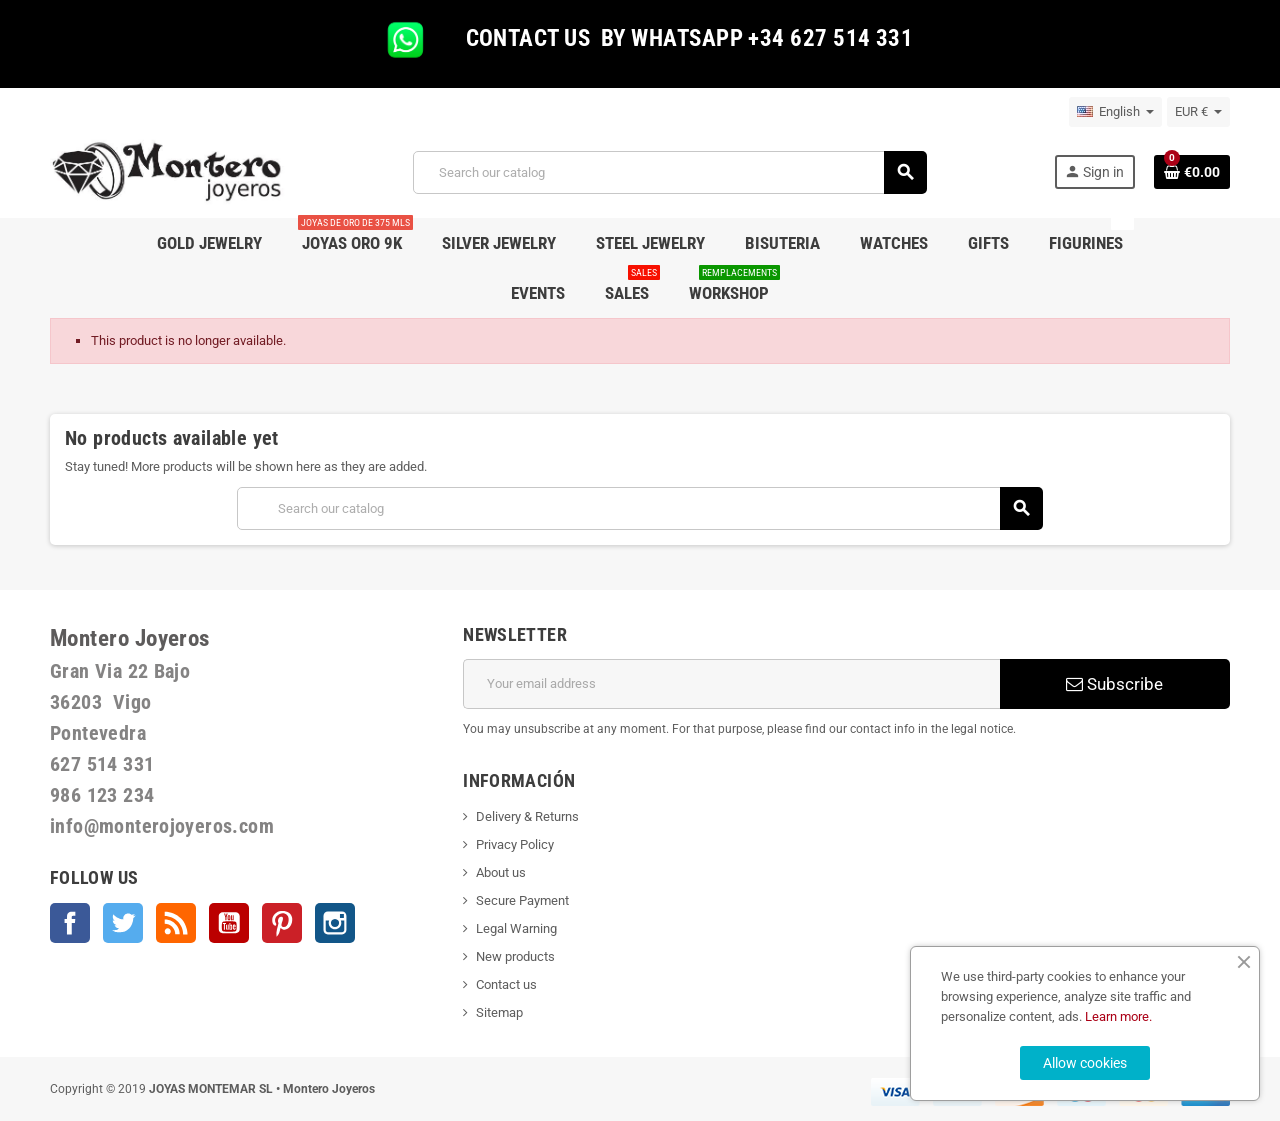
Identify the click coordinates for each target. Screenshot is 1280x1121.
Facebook (70, 923)
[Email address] (731, 684)
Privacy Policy (515, 844)
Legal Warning (516, 928)
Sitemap (499, 1012)
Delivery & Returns (527, 816)
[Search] (669, 172)
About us (501, 872)
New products (515, 956)
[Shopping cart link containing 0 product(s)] (1192, 172)
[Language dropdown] (1115, 112)
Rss (176, 923)
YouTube (229, 923)
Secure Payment (522, 900)
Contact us (506, 984)
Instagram (335, 923)
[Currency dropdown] (1198, 112)
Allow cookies (1085, 1063)
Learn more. (1118, 1016)
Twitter (123, 923)
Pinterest (282, 923)
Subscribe (1114, 684)
